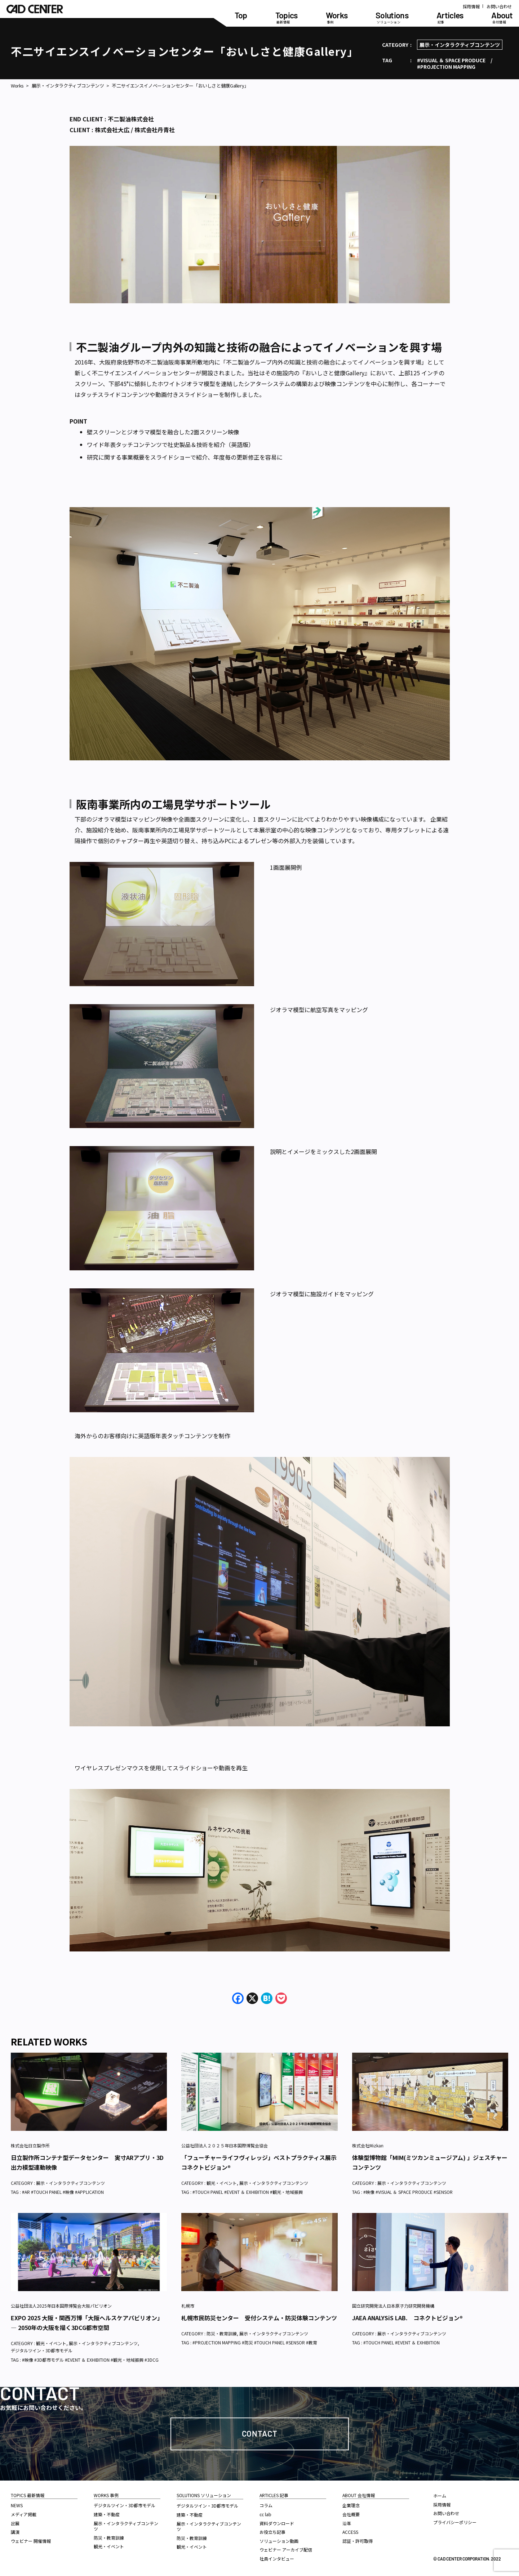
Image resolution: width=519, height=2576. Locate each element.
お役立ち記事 (272, 2532)
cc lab (265, 2514)
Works (17, 86)
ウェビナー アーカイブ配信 (286, 2549)
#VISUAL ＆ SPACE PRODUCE (451, 60)
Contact (260, 2433)
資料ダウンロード (277, 2523)
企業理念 (351, 2505)
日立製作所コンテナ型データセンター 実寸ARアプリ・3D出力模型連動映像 (87, 2162)
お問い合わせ (499, 6)
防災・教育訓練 (222, 2333)
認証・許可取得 (357, 2541)
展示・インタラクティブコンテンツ (460, 44)
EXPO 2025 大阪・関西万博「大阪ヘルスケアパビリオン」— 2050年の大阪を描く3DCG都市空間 (87, 2322)
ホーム (439, 2495)
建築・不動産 (107, 2514)
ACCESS (350, 2532)
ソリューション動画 (279, 2541)
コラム (266, 2505)
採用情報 (471, 6)
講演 (15, 2532)
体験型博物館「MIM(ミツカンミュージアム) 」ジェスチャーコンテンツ (429, 2162)
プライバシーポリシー (454, 2522)
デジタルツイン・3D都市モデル (41, 2350)
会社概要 (351, 2514)
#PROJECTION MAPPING (446, 66)
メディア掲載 (23, 2514)
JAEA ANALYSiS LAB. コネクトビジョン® (407, 2317)
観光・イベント (222, 2183)
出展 (15, 2523)
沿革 (346, 2523)
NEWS (17, 2505)
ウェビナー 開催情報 (31, 2541)
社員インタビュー (277, 2558)
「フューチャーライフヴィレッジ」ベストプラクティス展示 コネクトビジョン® (259, 2162)
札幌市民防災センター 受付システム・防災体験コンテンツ (259, 2317)
